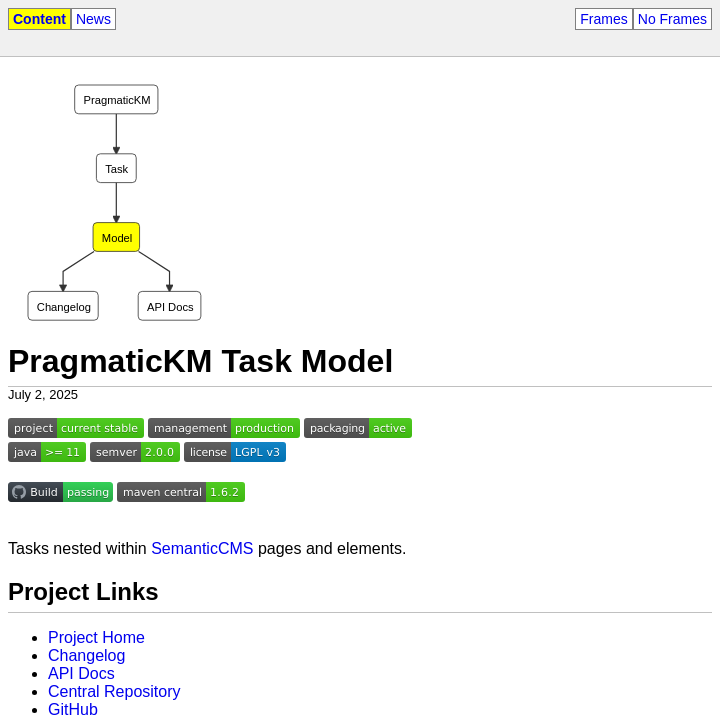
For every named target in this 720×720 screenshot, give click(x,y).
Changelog (86, 655)
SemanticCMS (202, 548)
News (93, 19)
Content (39, 19)
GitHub (73, 709)
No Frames (672, 19)
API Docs (81, 673)
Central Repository (114, 691)
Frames (603, 19)
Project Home (96, 637)
